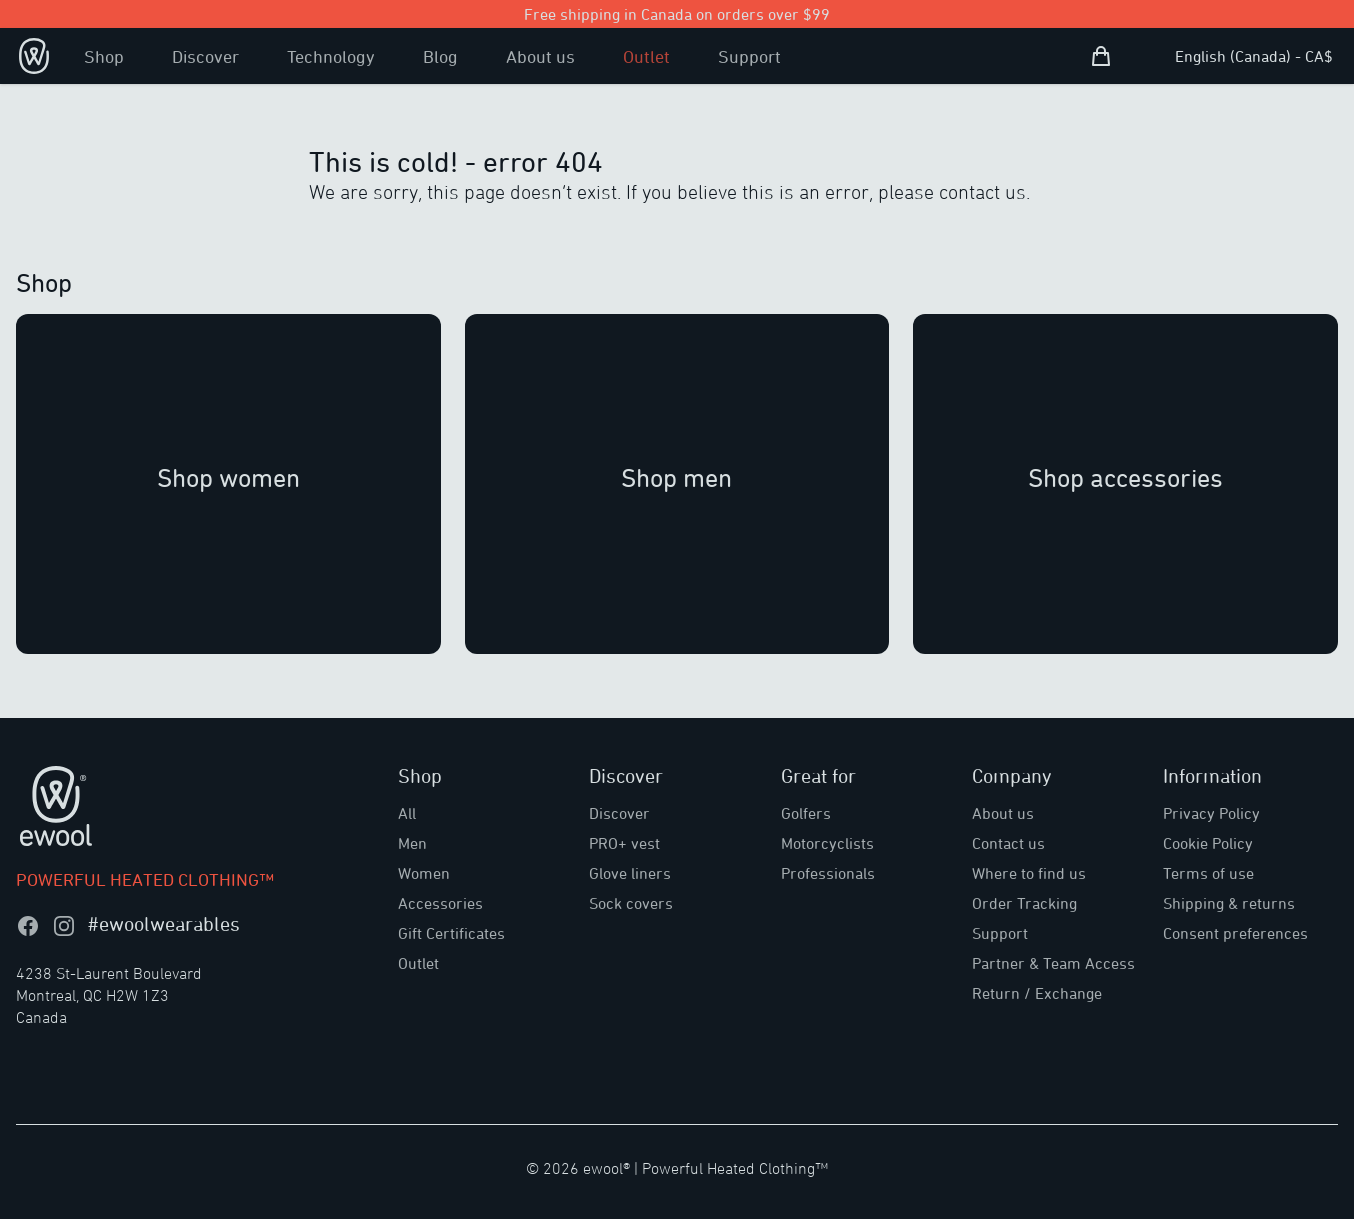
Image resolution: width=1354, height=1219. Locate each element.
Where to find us (1029, 873)
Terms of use (1208, 873)
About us (540, 56)
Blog (440, 56)
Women (424, 873)
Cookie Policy (1208, 843)
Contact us (1008, 843)
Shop (104, 56)
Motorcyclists (827, 843)
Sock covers (631, 903)
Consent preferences (1235, 933)
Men (412, 843)
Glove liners (630, 873)
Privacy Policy (1211, 813)
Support (749, 56)
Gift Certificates (451, 933)
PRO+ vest (624, 843)
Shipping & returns (1229, 903)
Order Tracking (1024, 903)
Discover (205, 56)
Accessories (440, 903)
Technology (331, 56)
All (407, 813)
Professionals (828, 873)
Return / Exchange (1037, 993)
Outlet (646, 56)
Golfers (806, 813)
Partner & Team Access (1053, 963)
